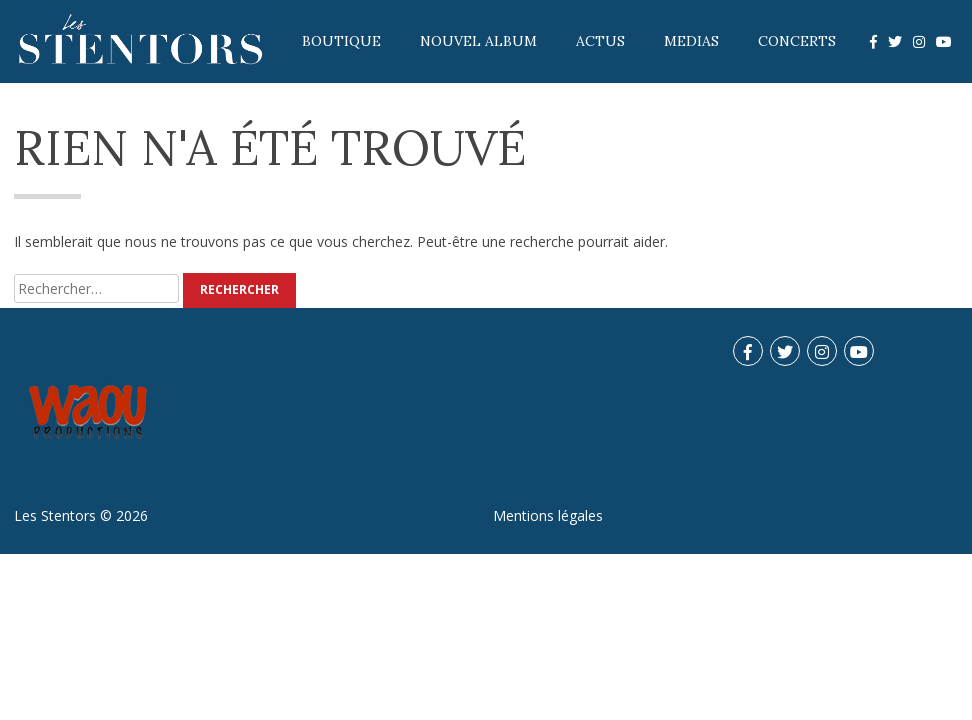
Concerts (797, 41)
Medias (691, 41)
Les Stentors (55, 515)
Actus (600, 41)
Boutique (341, 41)
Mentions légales (548, 515)
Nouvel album (478, 41)
